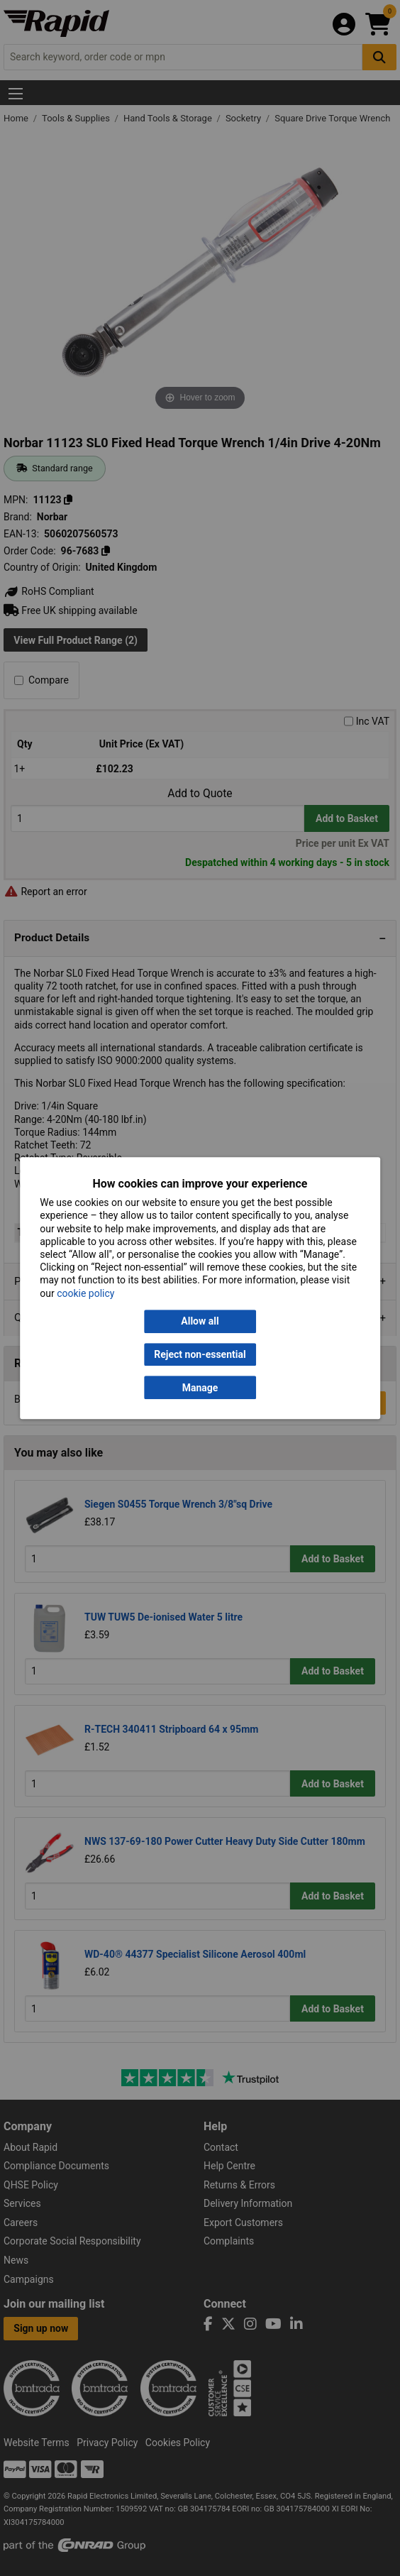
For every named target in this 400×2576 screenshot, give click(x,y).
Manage (200, 1387)
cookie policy (85, 1293)
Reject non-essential (199, 1354)
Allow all (199, 1321)
